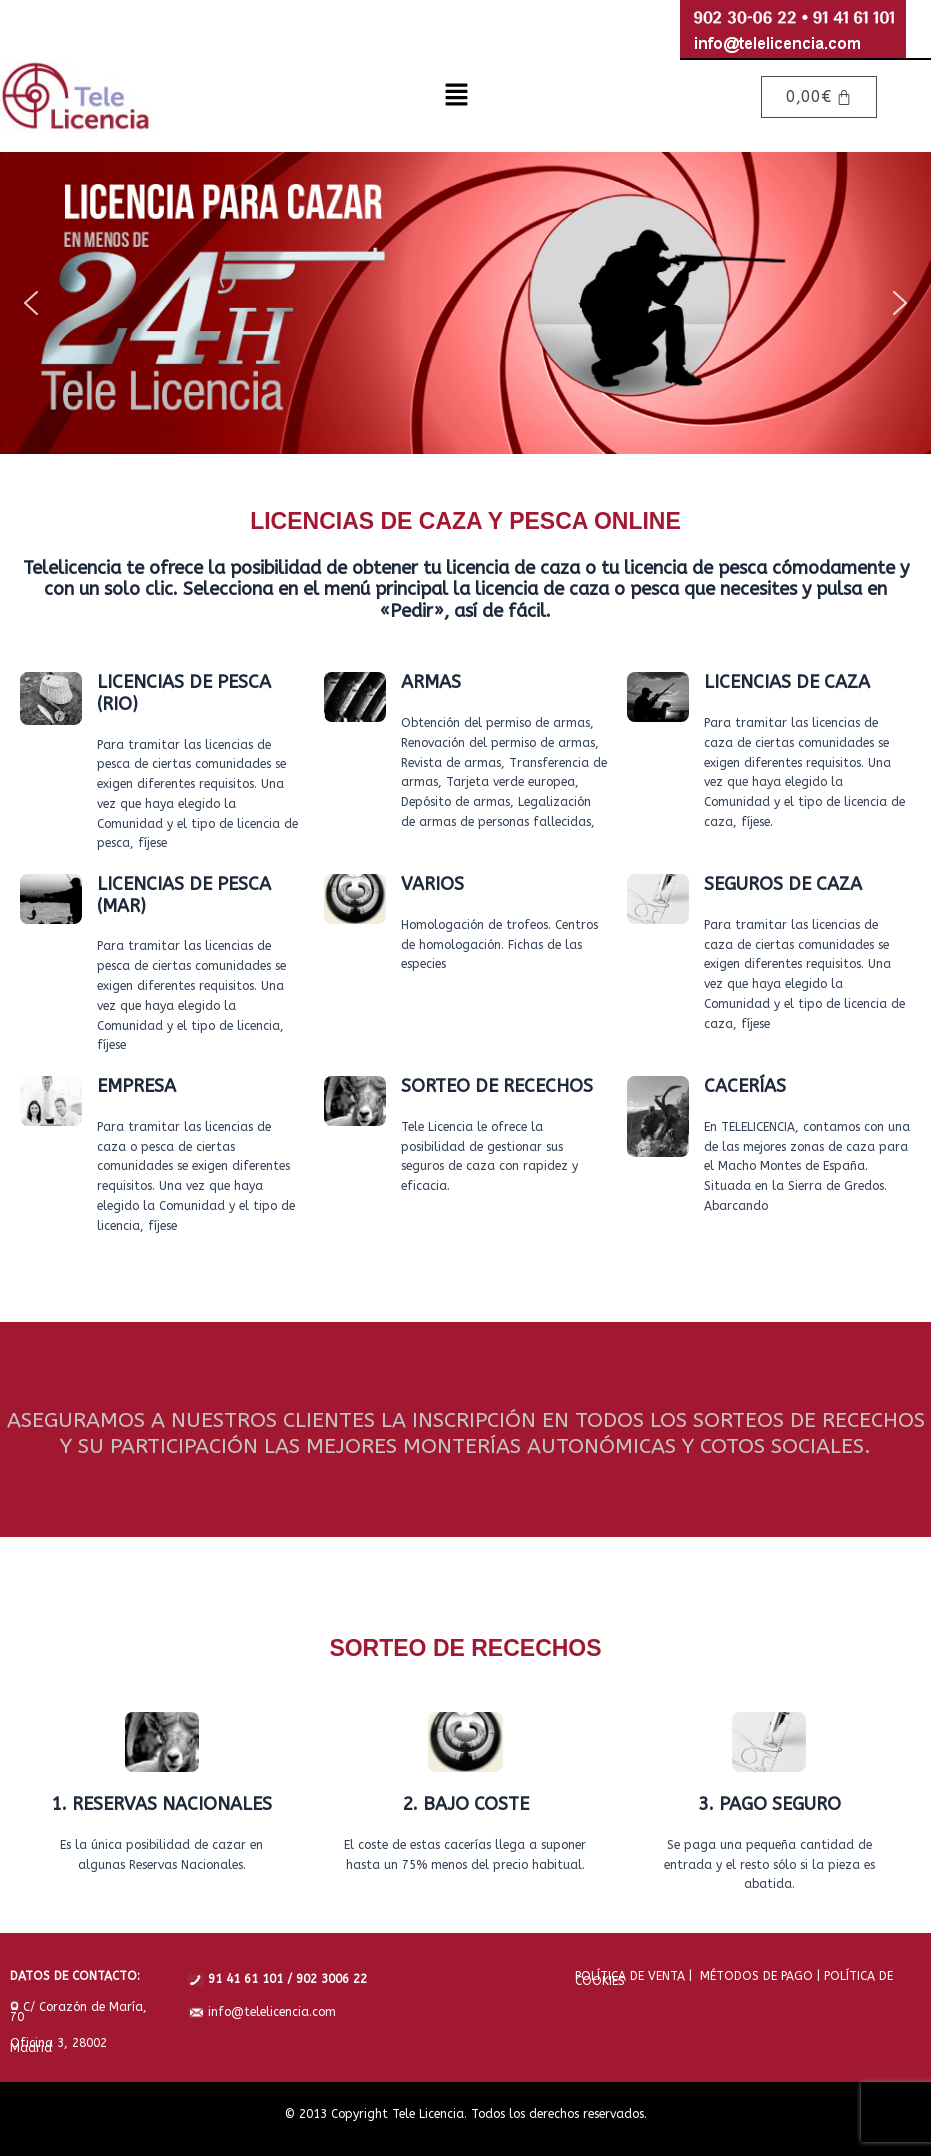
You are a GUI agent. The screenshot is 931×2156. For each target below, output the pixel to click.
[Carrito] (819, 97)
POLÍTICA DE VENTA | (633, 1976)
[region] (465, 303)
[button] (457, 96)
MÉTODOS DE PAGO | (756, 1976)
